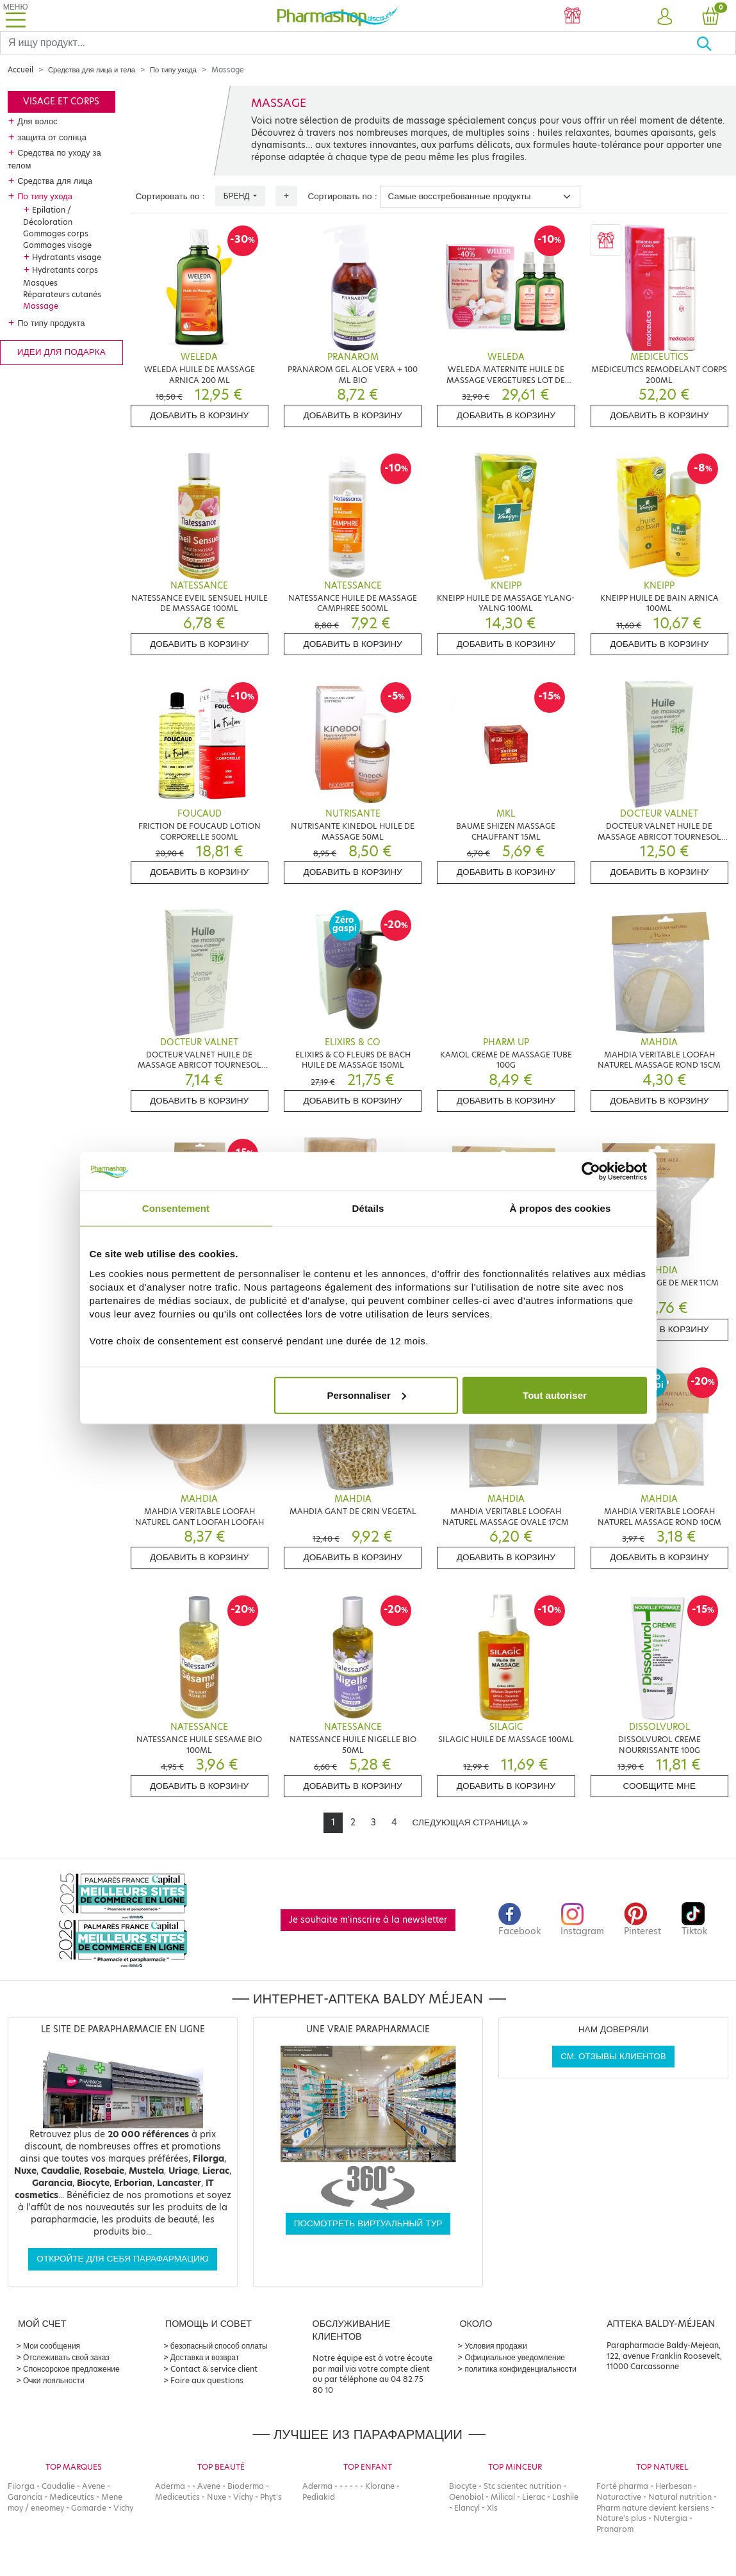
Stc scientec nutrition (522, 2486)
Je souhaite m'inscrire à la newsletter (368, 1920)
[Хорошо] (716, 42)
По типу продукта (51, 323)
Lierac (533, 2496)
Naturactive (618, 2496)
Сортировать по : (170, 196)
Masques (40, 282)
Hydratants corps (65, 270)
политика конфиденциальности (520, 2368)
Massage (40, 305)
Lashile (565, 2496)
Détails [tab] (368, 1208)
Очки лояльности (54, 2380)
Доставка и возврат (204, 2357)
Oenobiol (466, 2496)
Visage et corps (61, 101)
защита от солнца (51, 137)
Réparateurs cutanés (62, 294)
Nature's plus (621, 2518)
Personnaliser (366, 1394)
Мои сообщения (51, 2345)
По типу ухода (173, 70)
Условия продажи (495, 2345)
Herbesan (673, 2486)
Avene (93, 2486)
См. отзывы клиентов (613, 2056)
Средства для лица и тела (91, 70)
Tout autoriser (555, 1394)
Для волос (37, 121)
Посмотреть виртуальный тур (368, 2223)
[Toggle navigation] (15, 15)
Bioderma (245, 2486)
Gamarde (88, 2507)
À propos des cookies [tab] (560, 1208)
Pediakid (318, 2496)
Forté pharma (622, 2486)
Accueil (20, 70)
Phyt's (271, 2496)
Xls (492, 2507)
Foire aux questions (206, 2380)
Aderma (170, 2486)
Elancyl (467, 2507)
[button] (664, 17)
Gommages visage (57, 245)
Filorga (21, 2486)
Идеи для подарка (61, 352)
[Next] (470, 1823)
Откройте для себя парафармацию (122, 2259)
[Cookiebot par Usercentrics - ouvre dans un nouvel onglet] (591, 1171)
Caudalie (58, 2486)
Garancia (25, 2496)
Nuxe (216, 2496)
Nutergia (670, 2518)
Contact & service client (214, 2368)
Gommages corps (55, 233)
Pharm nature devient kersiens (652, 2507)
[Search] (348, 42)
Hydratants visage (66, 257)
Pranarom (615, 2528)
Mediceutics (71, 2496)
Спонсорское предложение (71, 2368)
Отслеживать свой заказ (66, 2357)
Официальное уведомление (514, 2357)
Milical (503, 2496)
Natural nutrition (680, 2496)
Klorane (380, 2486)
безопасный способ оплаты (219, 2345)
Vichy (123, 2507)
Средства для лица (54, 180)
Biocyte (463, 2486)
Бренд (238, 195)
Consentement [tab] (175, 1208)
